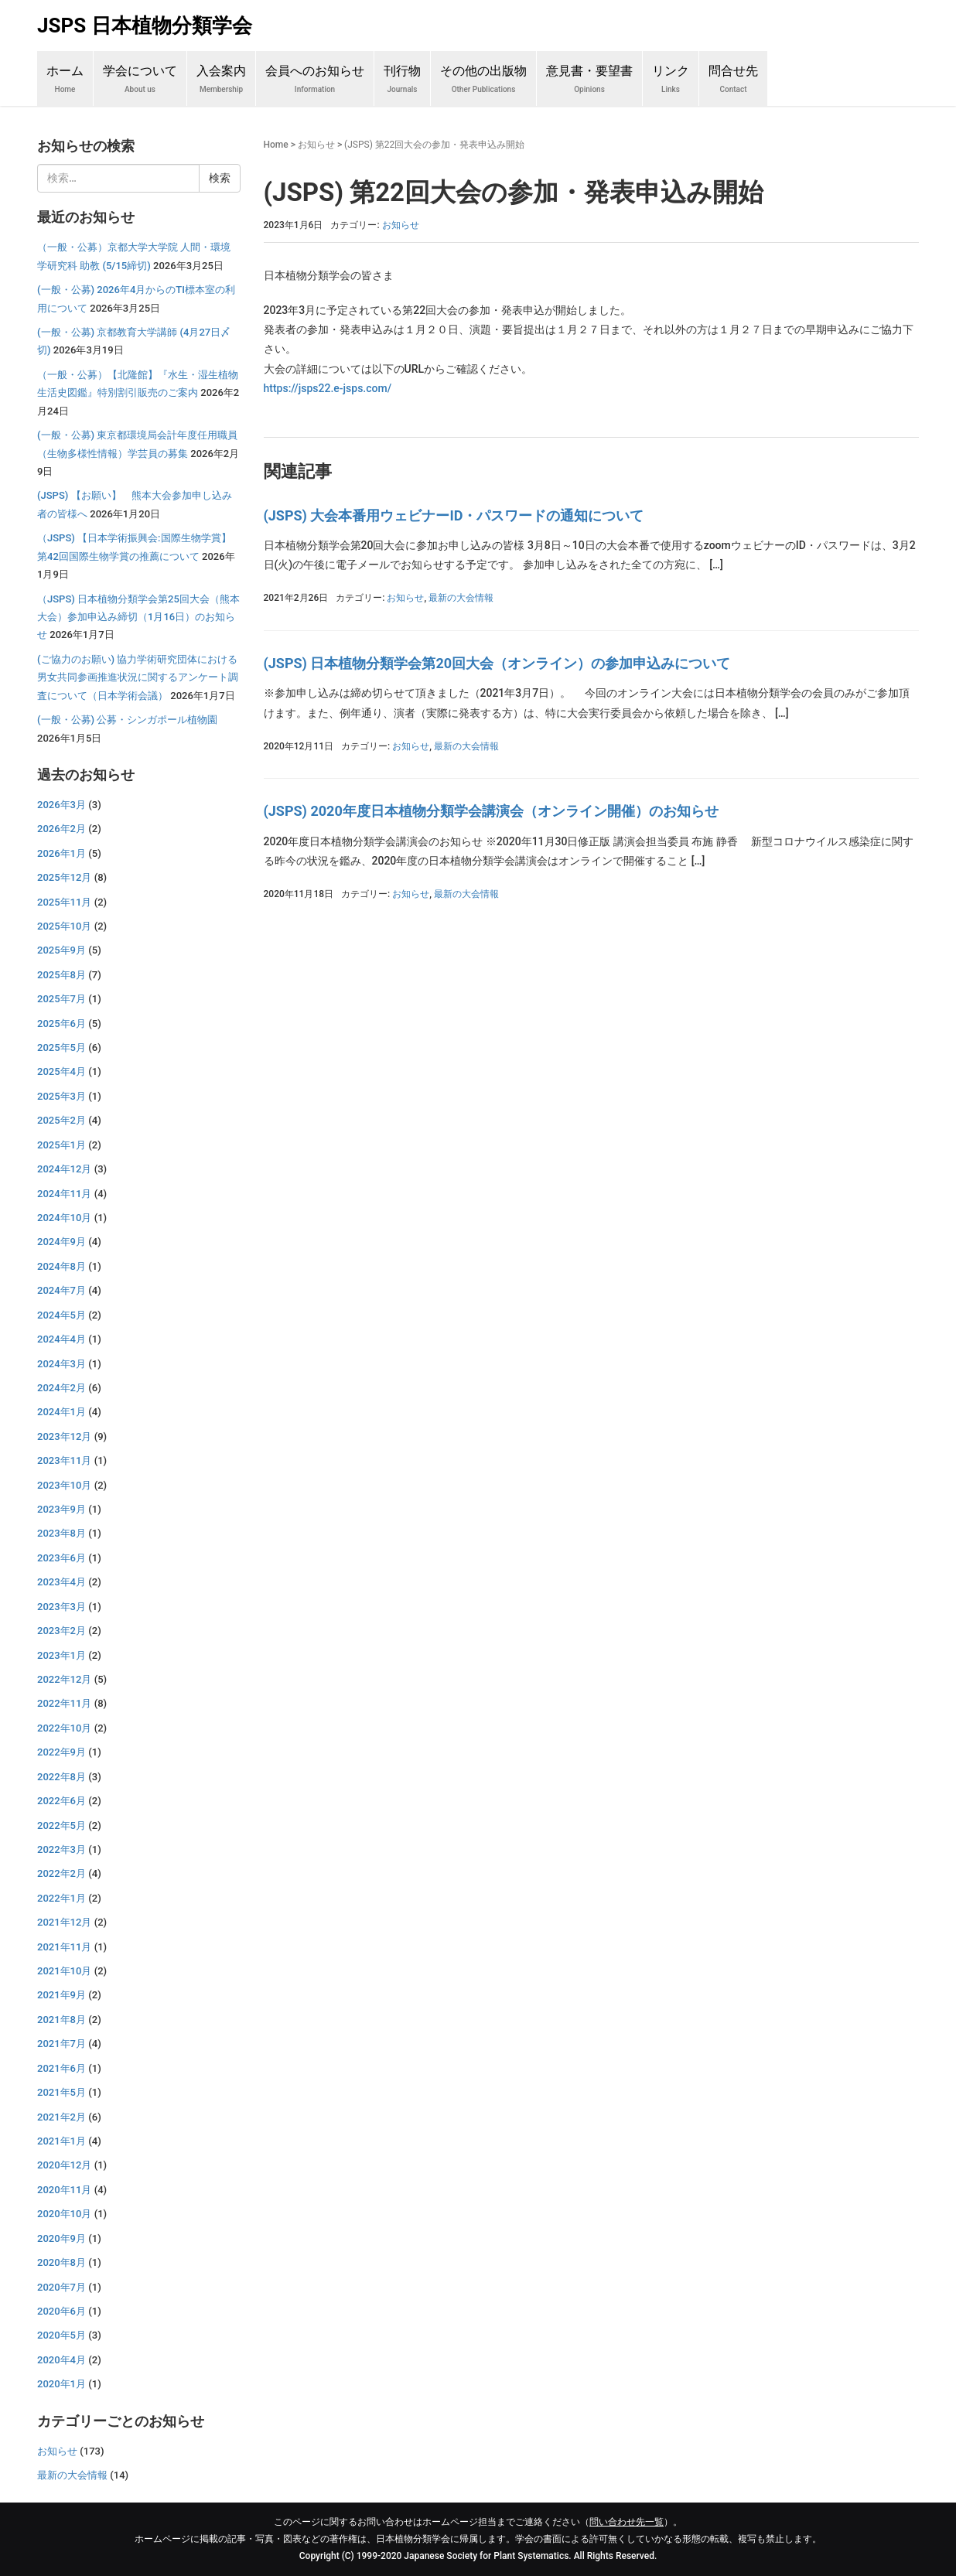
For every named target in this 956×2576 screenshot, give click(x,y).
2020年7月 (61, 2287)
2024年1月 (61, 1412)
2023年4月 (61, 1582)
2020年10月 (64, 2213)
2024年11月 (64, 1193)
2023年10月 (64, 1485)
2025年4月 (61, 1071)
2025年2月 (61, 1120)
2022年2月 (61, 1873)
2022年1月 (61, 1898)
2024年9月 (61, 1241)
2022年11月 (64, 1703)
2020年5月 (61, 2335)
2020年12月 (64, 2165)
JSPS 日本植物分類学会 (144, 25)
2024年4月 (61, 1339)
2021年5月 (61, 2092)
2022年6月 (61, 1801)
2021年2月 (61, 2117)
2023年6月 (61, 1558)
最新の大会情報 (460, 597)
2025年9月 (61, 950)
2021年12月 (64, 1922)
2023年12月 (64, 1436)
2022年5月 (61, 1825)
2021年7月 (61, 2043)
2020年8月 (61, 2262)
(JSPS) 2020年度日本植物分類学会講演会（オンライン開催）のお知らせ (491, 811)
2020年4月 (61, 2360)
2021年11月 (64, 1947)
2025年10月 (64, 926)
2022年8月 (61, 1777)
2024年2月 (61, 1388)
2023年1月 (61, 1655)
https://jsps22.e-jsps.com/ (328, 388)
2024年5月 (61, 1315)
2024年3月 (61, 1364)
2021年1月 (61, 2141)
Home (276, 144)
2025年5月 (61, 1047)
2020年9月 (61, 2238)
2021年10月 (64, 1971)
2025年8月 (61, 975)
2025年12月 (64, 877)
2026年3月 (61, 804)
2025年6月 (61, 1023)
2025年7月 (61, 999)
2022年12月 (64, 1679)
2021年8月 (61, 2019)
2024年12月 (64, 1169)
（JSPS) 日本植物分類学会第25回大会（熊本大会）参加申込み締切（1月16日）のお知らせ (138, 617)
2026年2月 (61, 828)
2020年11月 (64, 2190)
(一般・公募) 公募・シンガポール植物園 (127, 719)
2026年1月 (61, 853)
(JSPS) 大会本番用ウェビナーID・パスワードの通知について (454, 515)
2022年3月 (61, 1849)
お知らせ (316, 144)
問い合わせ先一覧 (626, 2521)
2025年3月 (61, 1096)
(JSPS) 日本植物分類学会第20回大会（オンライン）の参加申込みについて (497, 663)
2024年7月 (61, 1290)
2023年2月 (61, 1630)
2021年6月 (61, 2068)
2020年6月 (61, 2311)
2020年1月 (61, 2384)
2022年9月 (61, 1752)
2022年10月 (64, 1728)
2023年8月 (61, 1533)
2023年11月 (64, 1460)
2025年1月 (61, 1145)
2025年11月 (64, 902)
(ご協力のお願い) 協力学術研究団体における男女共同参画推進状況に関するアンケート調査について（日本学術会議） (137, 677)
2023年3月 (61, 1606)
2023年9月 (61, 1509)
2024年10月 (64, 1217)
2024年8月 (61, 1266)
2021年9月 (61, 1995)
